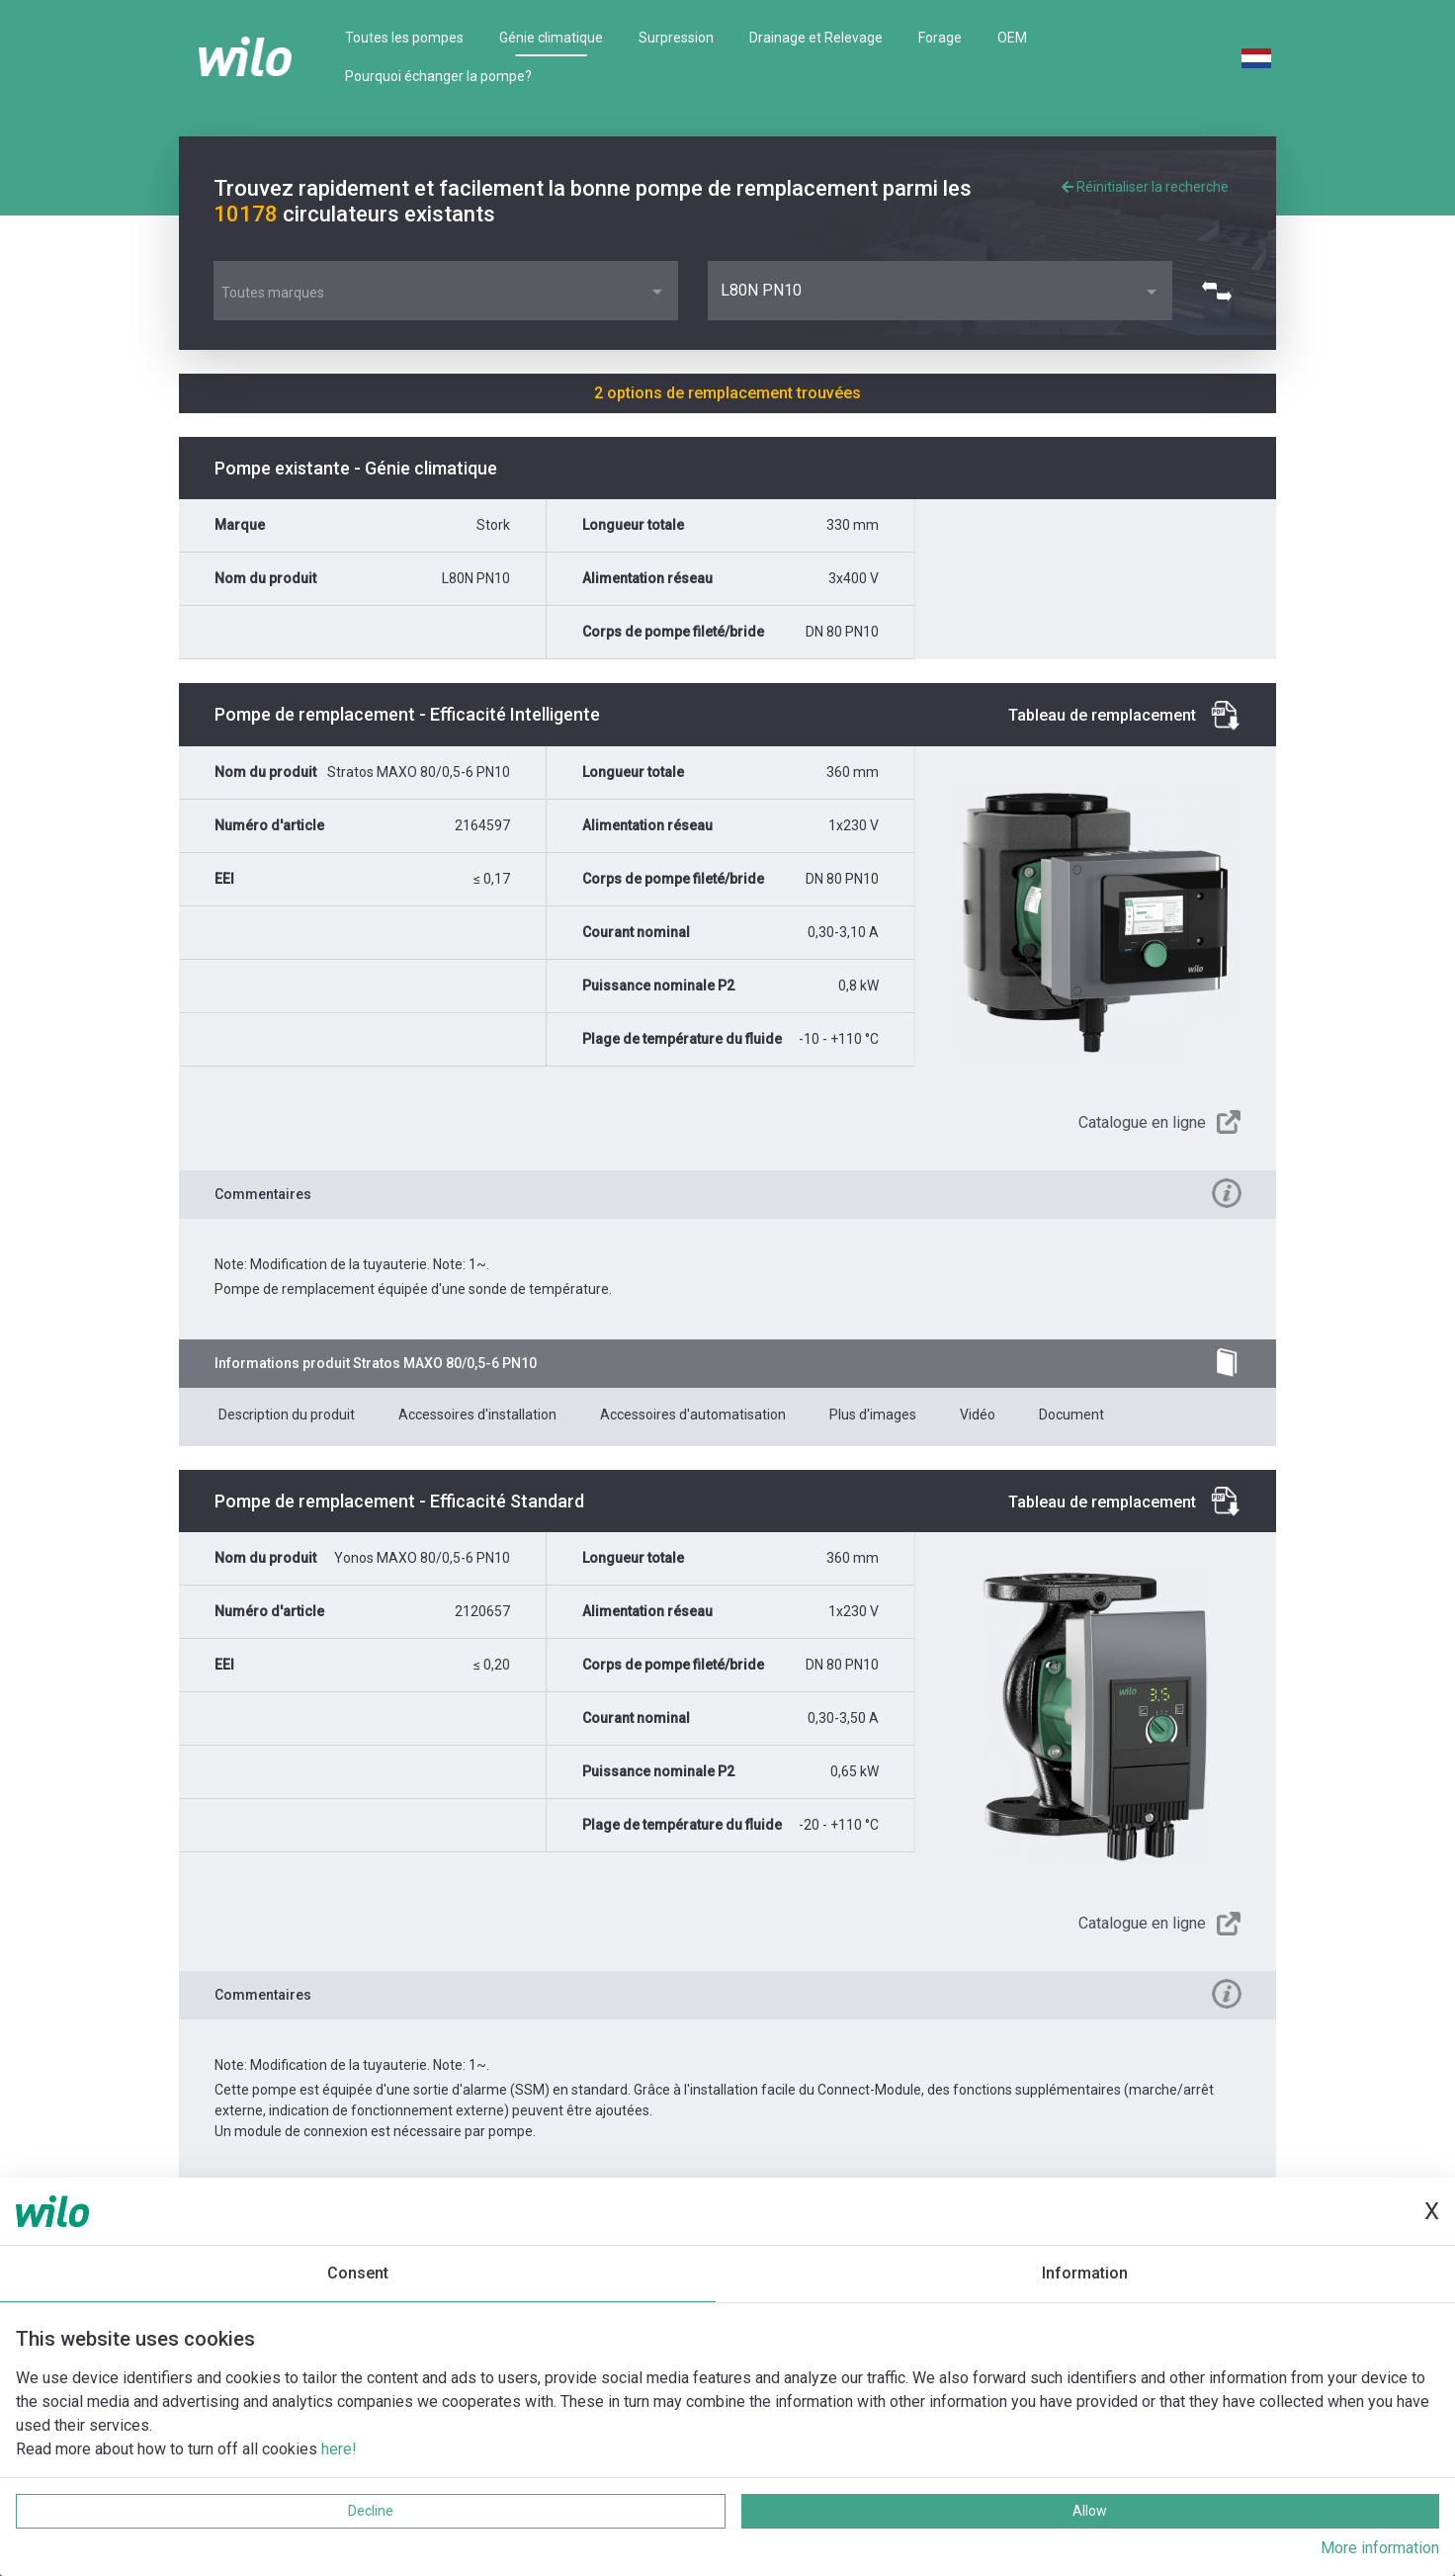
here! (339, 2449)
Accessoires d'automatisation (693, 1414)
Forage (940, 37)
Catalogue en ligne (1142, 1122)
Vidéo (977, 1414)
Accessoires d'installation (477, 1414)
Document (1071, 1414)
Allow (1089, 2511)
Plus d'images (872, 1414)
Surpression (676, 37)
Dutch (1256, 58)
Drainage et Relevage (816, 37)
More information (1380, 2547)
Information (1085, 2273)
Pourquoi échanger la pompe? (438, 76)
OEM (1012, 37)
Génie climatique (551, 37)
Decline (370, 2511)
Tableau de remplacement (1102, 715)
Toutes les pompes (404, 37)
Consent (357, 2273)
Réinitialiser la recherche (1145, 187)
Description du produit (286, 1414)
